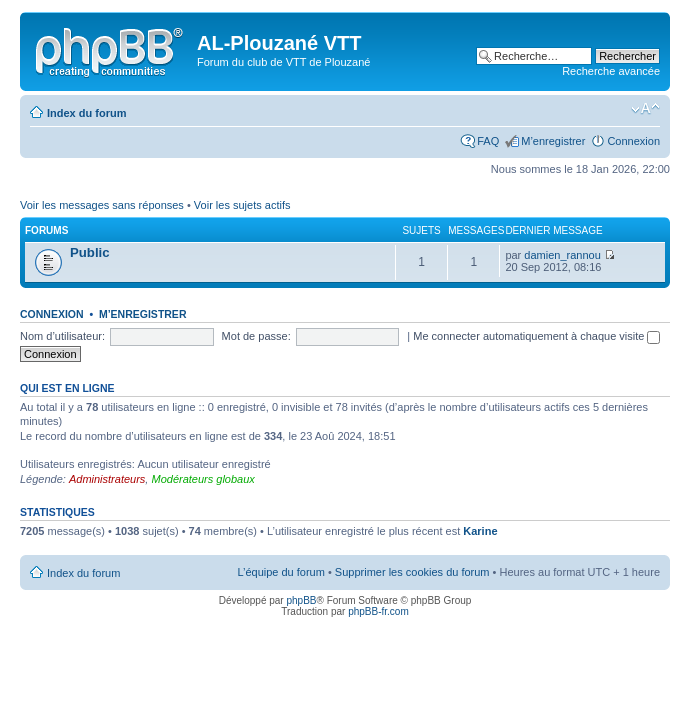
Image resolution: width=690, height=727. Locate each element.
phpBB (301, 600)
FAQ (488, 141)
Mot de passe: (256, 336)
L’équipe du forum (280, 572)
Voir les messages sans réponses (102, 205)
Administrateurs (107, 479)
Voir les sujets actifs (242, 205)
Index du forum (86, 113)
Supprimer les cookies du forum (412, 572)
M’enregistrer (553, 141)
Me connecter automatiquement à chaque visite (536, 336)
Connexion (633, 141)
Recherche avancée (611, 71)
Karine (480, 531)
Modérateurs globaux (202, 479)
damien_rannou (562, 255)
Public (90, 252)
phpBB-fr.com (378, 611)
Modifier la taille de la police (645, 109)
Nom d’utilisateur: (62, 336)
